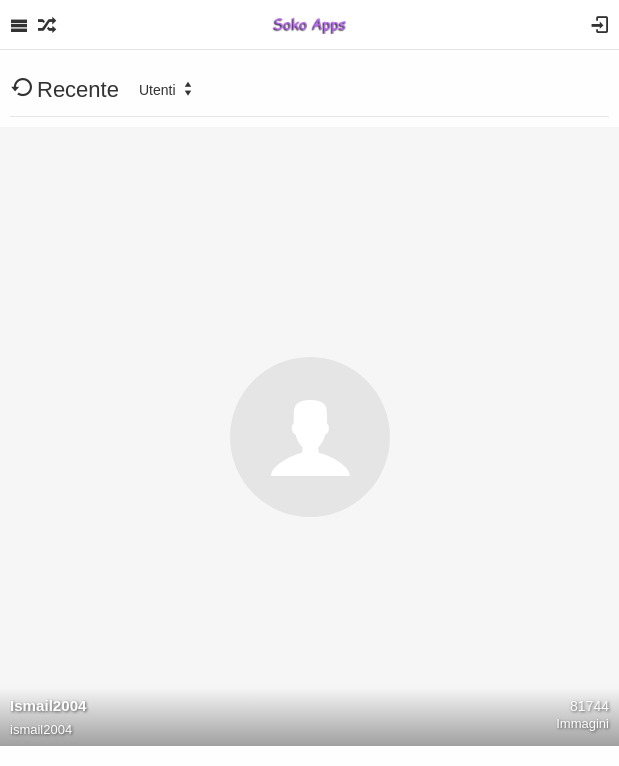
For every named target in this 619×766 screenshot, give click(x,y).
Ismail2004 (48, 705)
